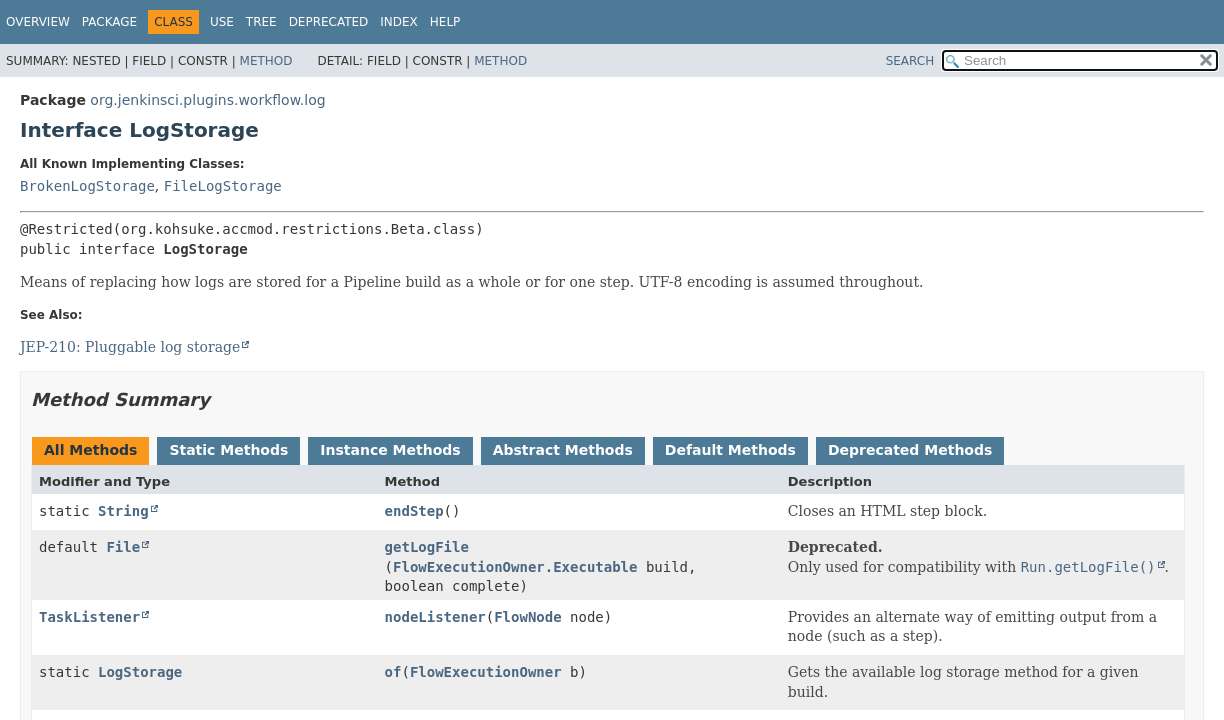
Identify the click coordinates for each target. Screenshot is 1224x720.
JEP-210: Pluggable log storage (130, 347)
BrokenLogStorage (87, 186)
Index (399, 22)
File (123, 547)
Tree (261, 22)
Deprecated (329, 22)
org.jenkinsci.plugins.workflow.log (207, 100)
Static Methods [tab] (228, 450)
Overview (38, 22)
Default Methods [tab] (730, 450)
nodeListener (435, 617)
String (123, 511)
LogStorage (140, 672)
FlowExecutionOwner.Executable (515, 567)
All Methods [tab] (90, 450)
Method (266, 61)
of (393, 672)
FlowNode (527, 617)
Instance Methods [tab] (390, 450)
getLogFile (427, 547)
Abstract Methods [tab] (563, 450)
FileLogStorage (223, 186)
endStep (414, 511)
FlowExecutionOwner (486, 672)
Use (222, 22)
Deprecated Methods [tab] (910, 450)
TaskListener (89, 617)
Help (445, 22)
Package (109, 22)
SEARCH (910, 61)
